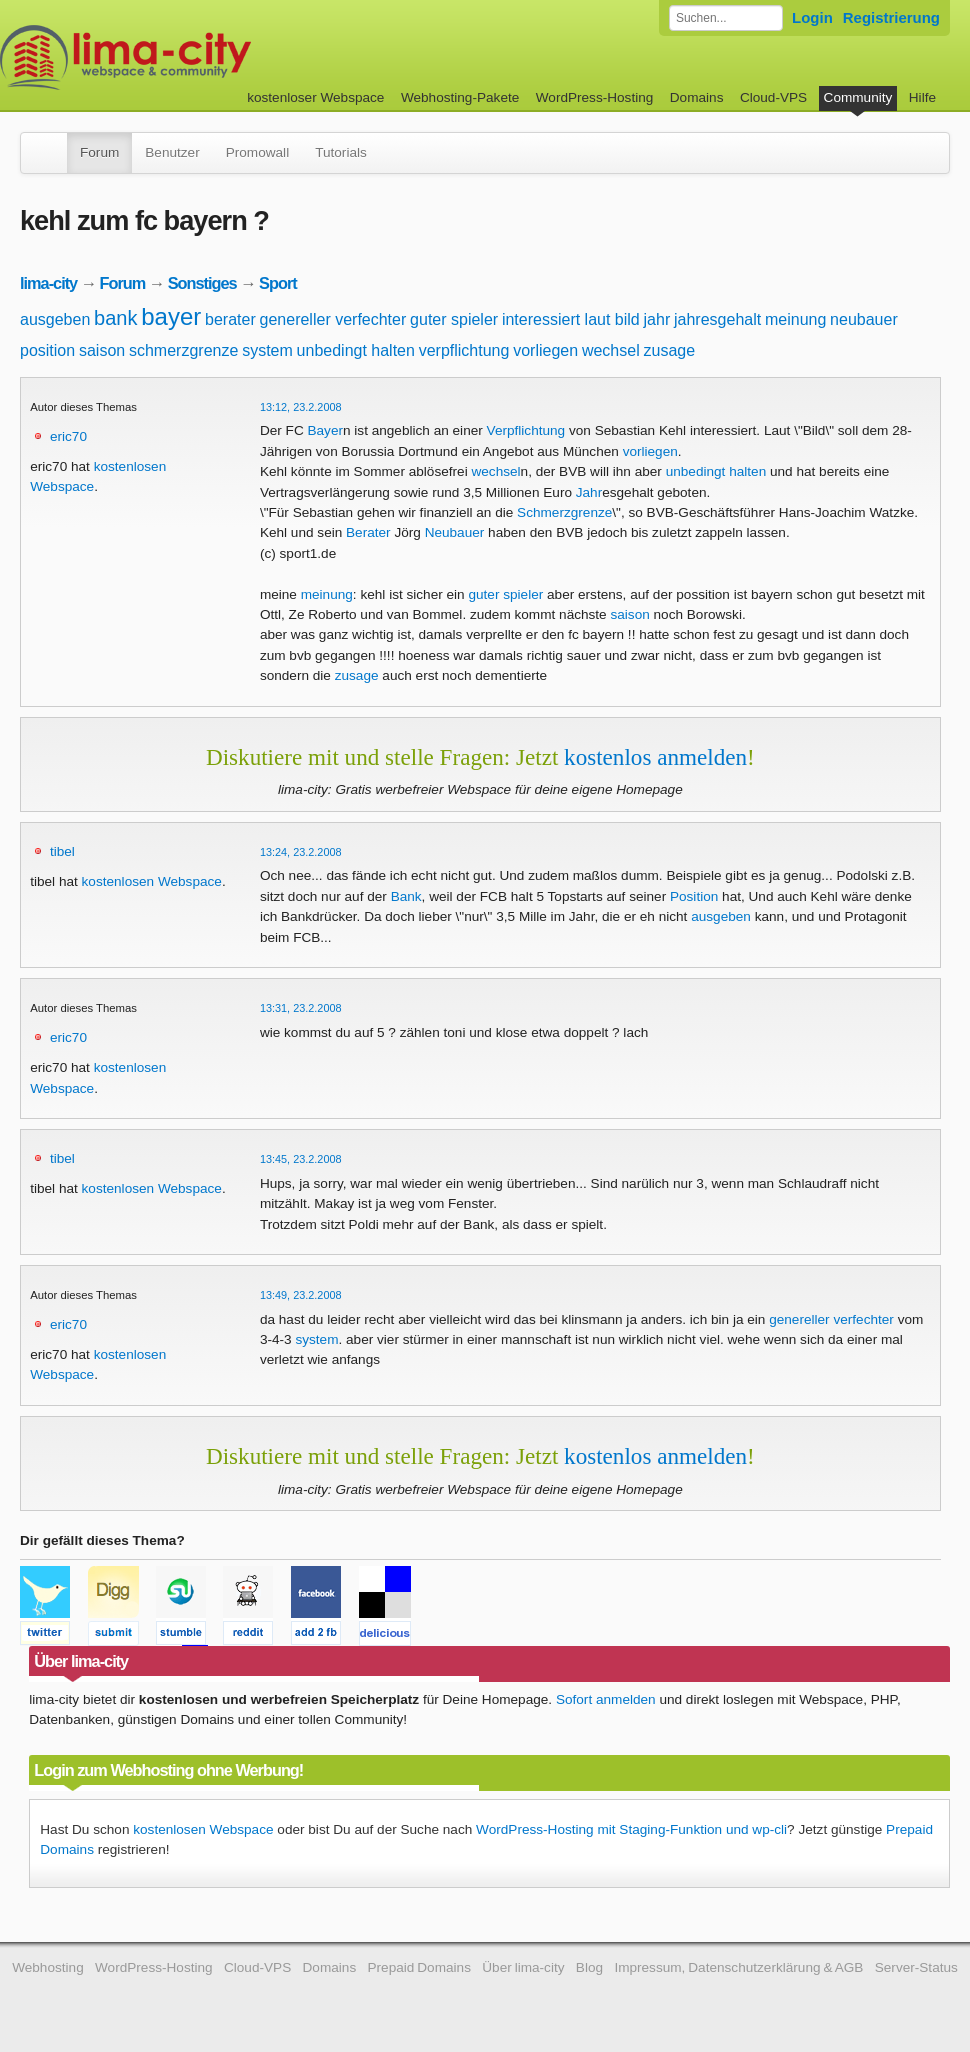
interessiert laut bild (571, 319)
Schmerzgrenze (564, 512)
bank (115, 318)
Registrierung (891, 17)
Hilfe (922, 97)
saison (102, 350)
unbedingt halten (356, 350)
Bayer (325, 430)
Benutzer (172, 152)
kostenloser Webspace (315, 97)
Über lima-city (523, 1967)
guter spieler (454, 319)
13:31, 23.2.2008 (301, 1008)
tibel (62, 851)
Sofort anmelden (606, 1699)
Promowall (257, 152)
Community (858, 97)
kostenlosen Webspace (152, 881)
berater (230, 319)
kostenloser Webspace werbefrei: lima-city (200, 57)
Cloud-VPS (773, 97)
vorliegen (545, 350)
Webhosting (48, 1967)
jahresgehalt (717, 319)
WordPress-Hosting (595, 97)
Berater (368, 532)
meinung (795, 319)
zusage (670, 350)
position (47, 350)
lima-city (48, 283)
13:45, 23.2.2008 (301, 1159)
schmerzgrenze (183, 350)
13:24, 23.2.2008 (301, 852)
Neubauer (455, 532)
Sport (278, 283)
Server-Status (916, 1967)
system (267, 350)
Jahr (589, 492)
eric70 (68, 436)
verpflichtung (464, 350)
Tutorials (341, 152)
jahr (657, 319)
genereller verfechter (333, 319)
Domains (697, 97)
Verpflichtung (526, 430)
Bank (406, 896)
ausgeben (55, 319)
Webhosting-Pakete (460, 97)
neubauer (864, 319)
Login (812, 17)
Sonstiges (202, 283)
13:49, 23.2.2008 (301, 1295)
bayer (171, 316)
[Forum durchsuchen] (726, 18)
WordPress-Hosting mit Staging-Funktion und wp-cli (631, 1829)
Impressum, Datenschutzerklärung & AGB (738, 1967)
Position (694, 896)
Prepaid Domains (419, 1967)
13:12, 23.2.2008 (301, 407)
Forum (99, 152)
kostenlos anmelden (655, 757)
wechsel (611, 350)
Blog (589, 1967)
